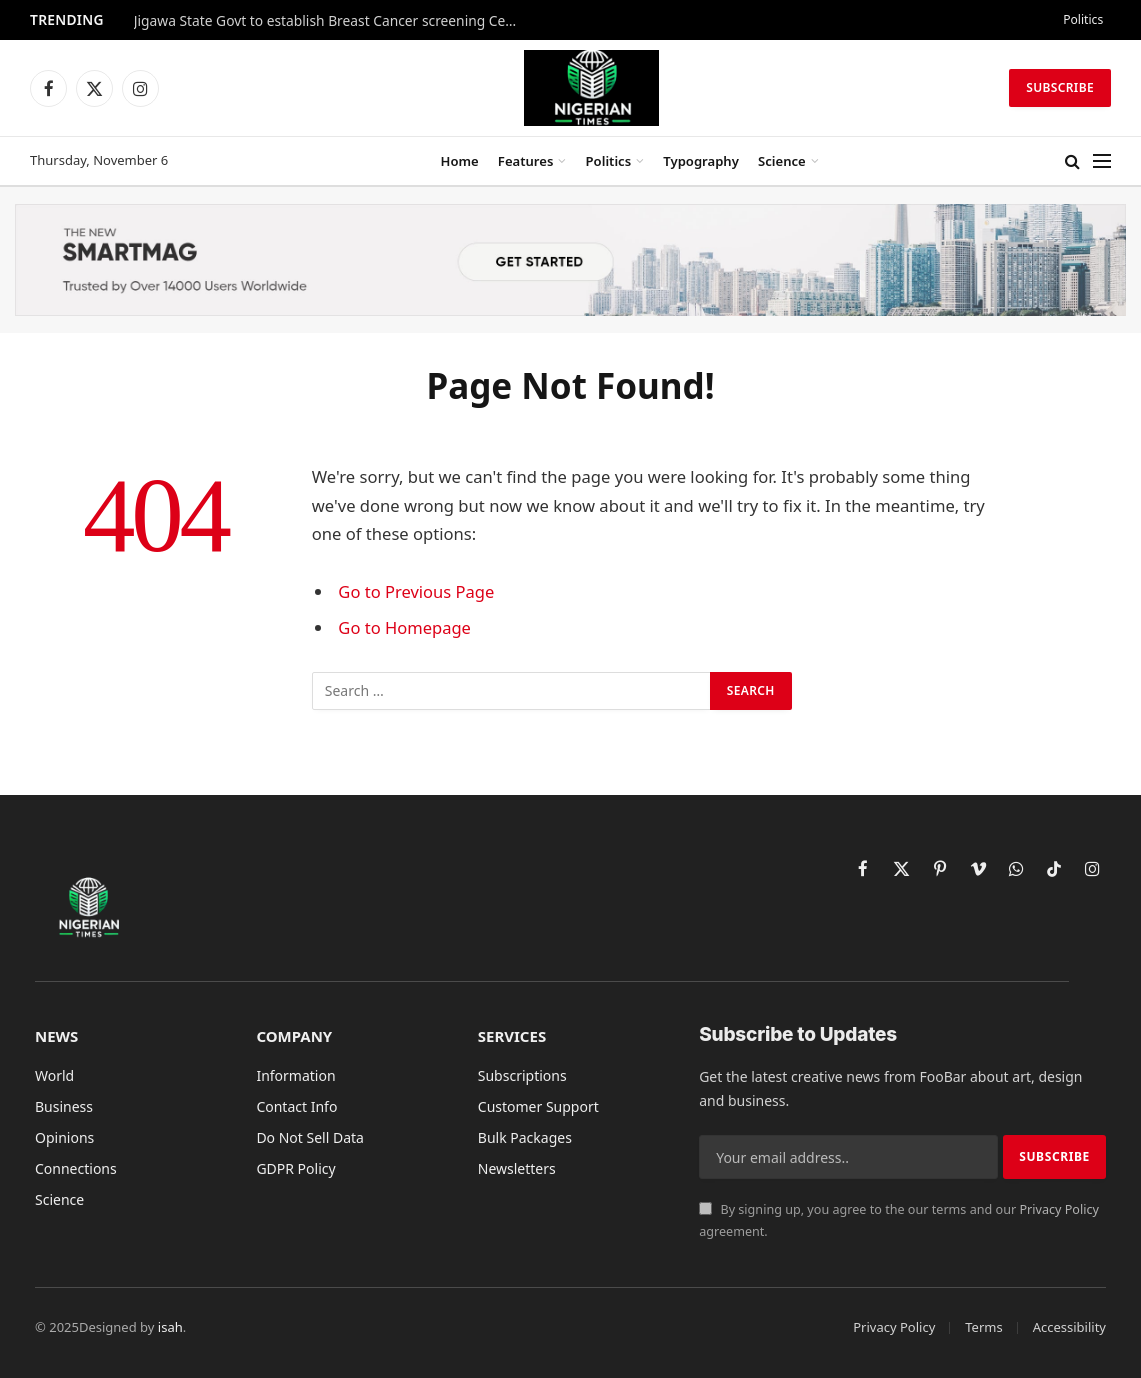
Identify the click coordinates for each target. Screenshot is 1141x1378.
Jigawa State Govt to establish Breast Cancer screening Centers (334, 21)
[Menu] (1102, 161)
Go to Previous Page (416, 591)
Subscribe (1060, 87)
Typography (701, 161)
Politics (1083, 19)
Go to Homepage (404, 627)
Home (460, 161)
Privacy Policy (1058, 1209)
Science (782, 161)
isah (170, 1327)
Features (526, 161)
